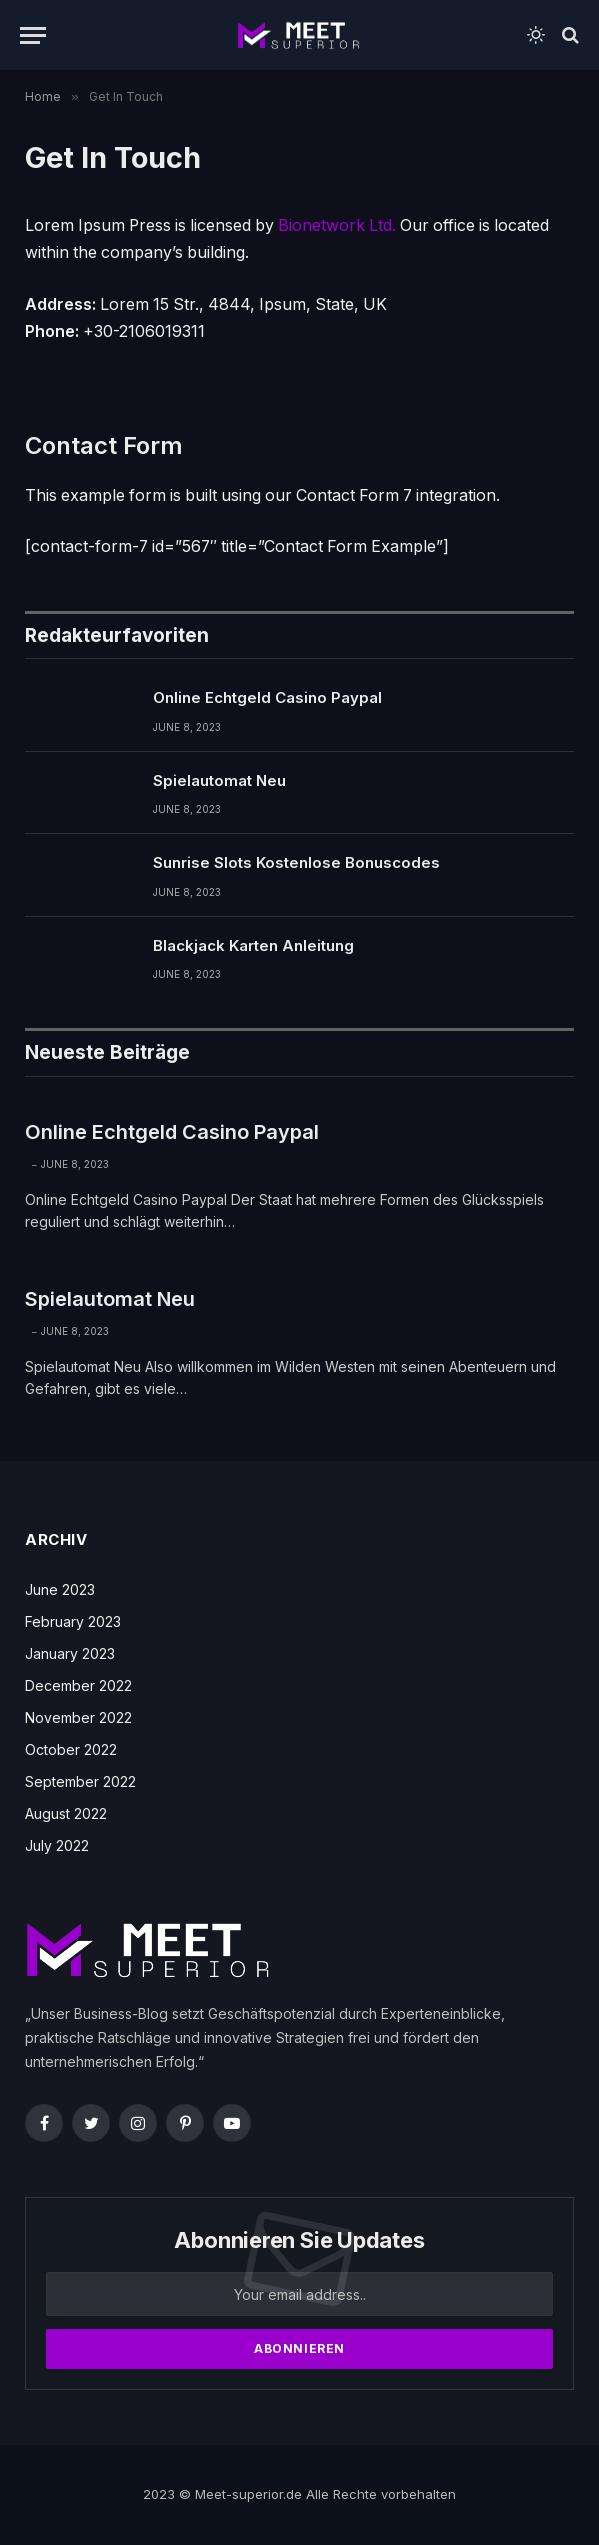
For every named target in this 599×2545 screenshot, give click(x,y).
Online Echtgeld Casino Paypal (267, 697)
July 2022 (57, 1845)
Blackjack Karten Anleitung (253, 945)
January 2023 (70, 1653)
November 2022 (78, 1717)
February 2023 (73, 1621)
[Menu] (33, 35)
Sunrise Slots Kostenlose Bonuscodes (296, 862)
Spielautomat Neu (219, 780)
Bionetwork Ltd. (337, 225)
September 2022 (80, 1781)
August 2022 (66, 1813)
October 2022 (71, 1749)
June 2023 (60, 1589)
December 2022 (78, 1685)
